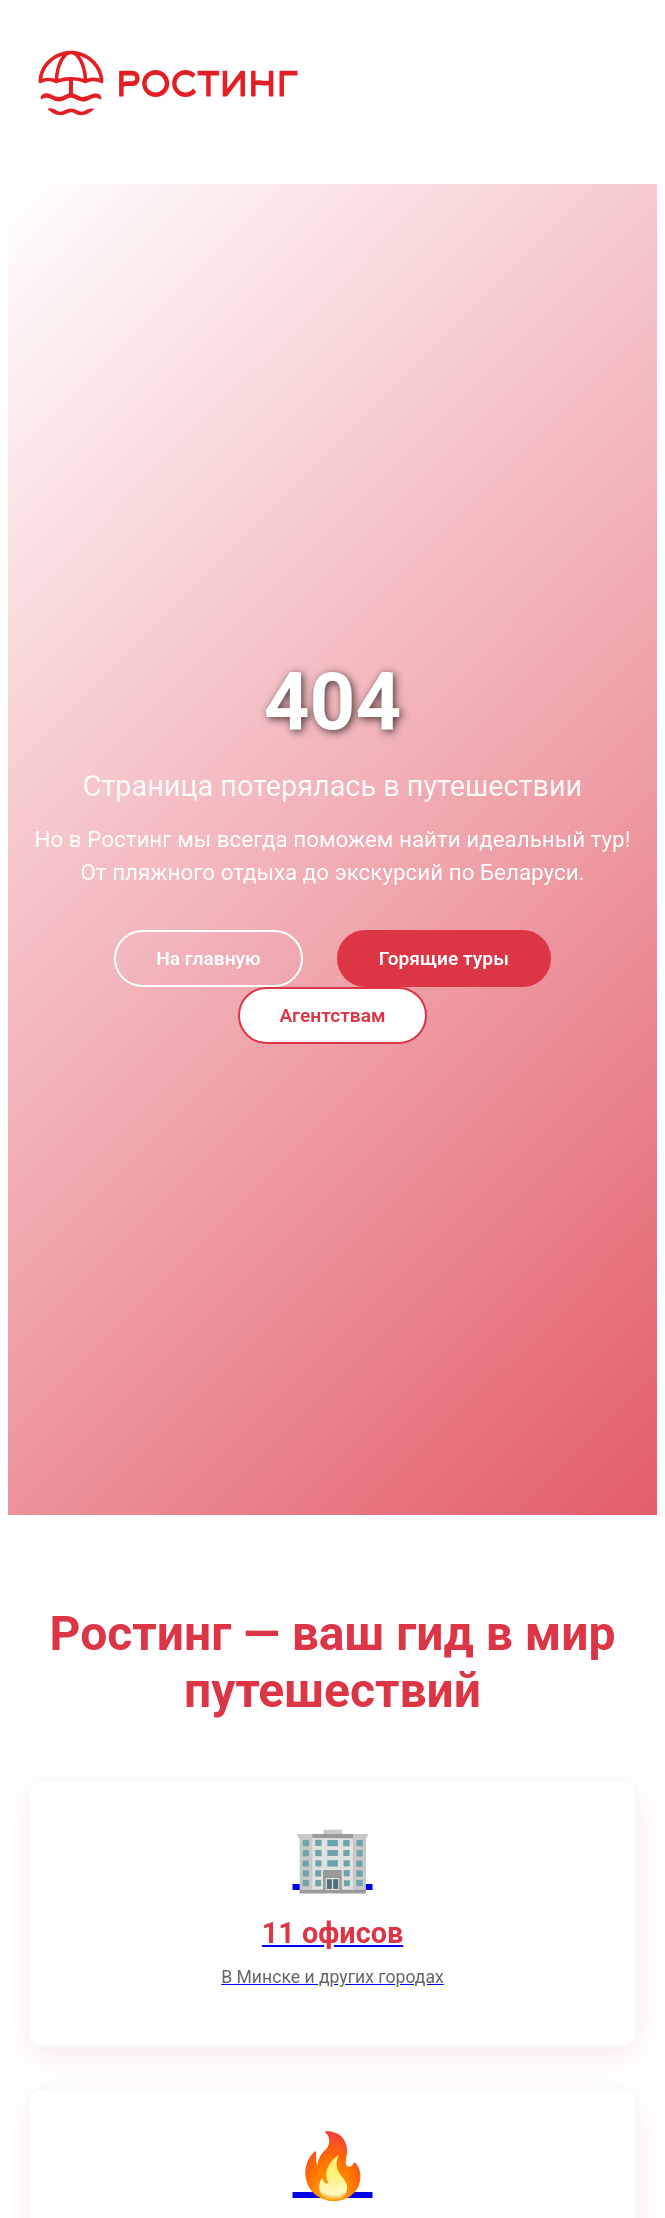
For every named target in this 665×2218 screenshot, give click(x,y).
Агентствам (333, 1015)
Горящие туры (444, 958)
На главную (208, 958)
